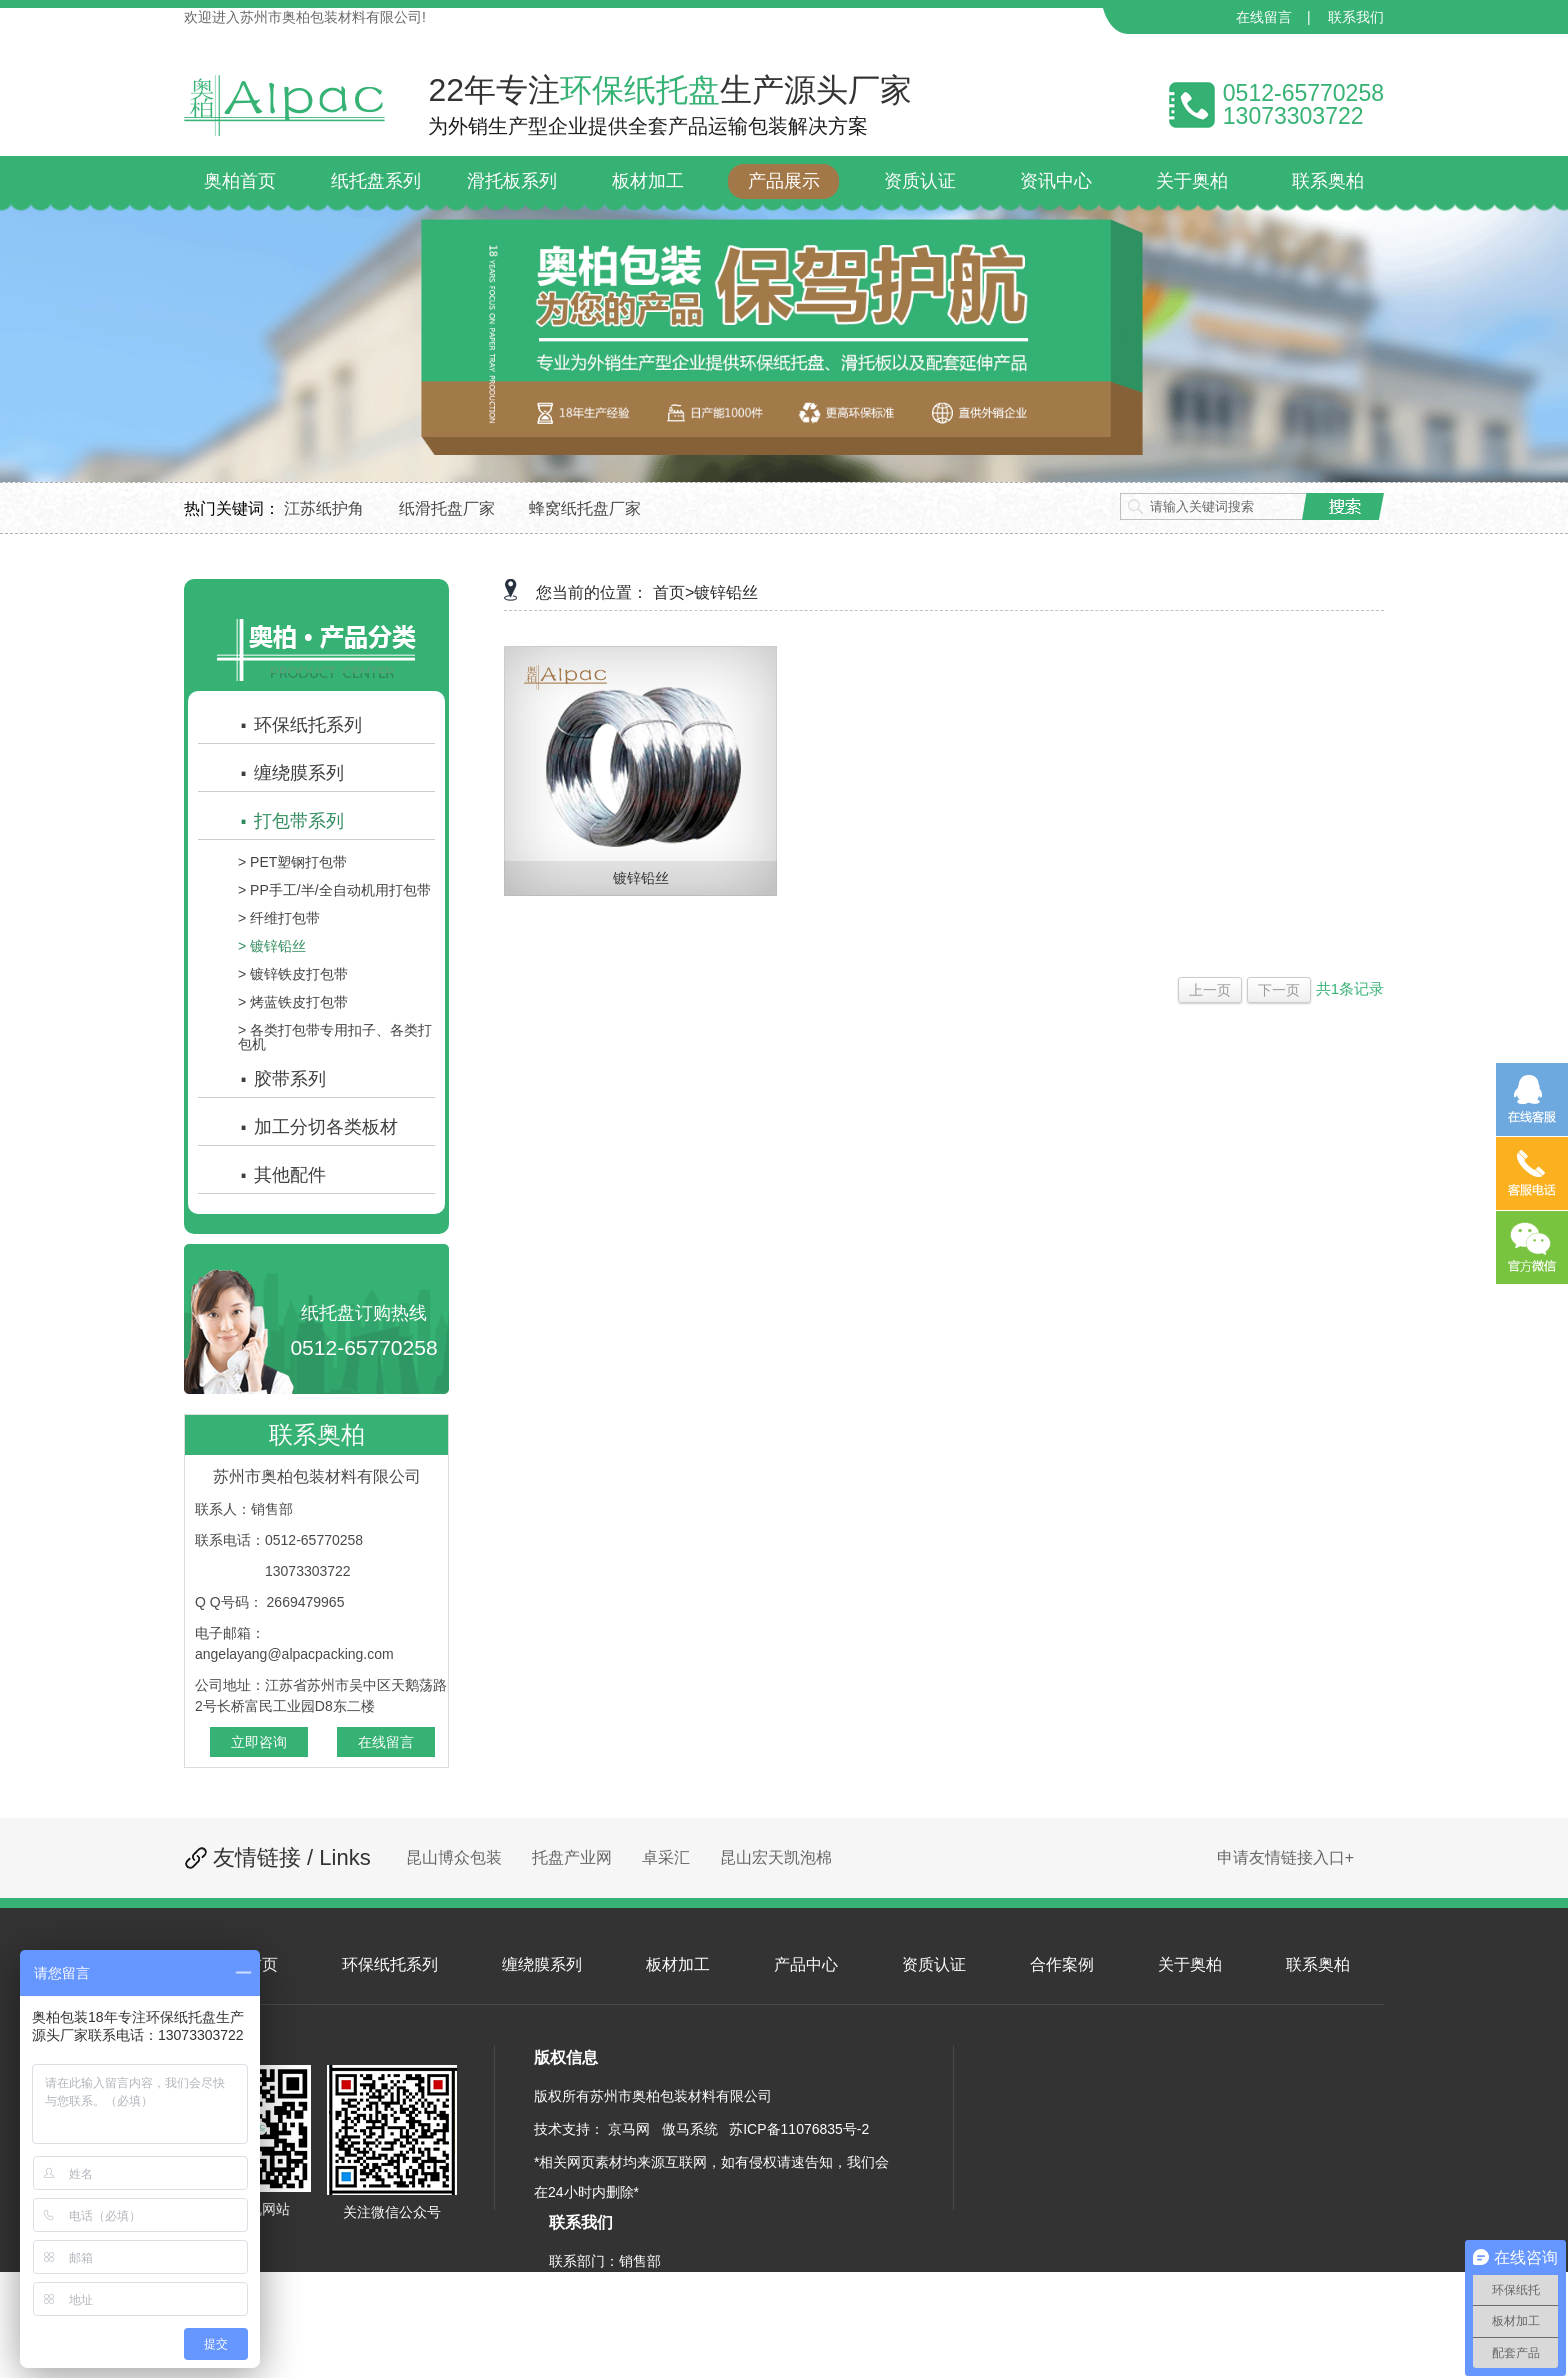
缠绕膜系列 (291, 773)
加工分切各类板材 (318, 1127)
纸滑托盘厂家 (447, 508)
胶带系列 (282, 1079)
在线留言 (1264, 17)
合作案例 (1062, 1964)
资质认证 (934, 1964)
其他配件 (282, 1175)
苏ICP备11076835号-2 (799, 2129)
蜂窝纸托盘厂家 (585, 508)
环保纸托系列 (300, 725)
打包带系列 (291, 821)
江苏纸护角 (324, 508)
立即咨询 (259, 1742)
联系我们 (1356, 17)
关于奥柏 (1190, 1964)
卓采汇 (666, 1857)
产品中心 (806, 1964)
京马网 (629, 2129)
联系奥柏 (1318, 1964)
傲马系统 (690, 2129)
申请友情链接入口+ (1285, 1857)
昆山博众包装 (454, 1857)
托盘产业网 (572, 1857)
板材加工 (678, 1964)
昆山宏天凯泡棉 (776, 1857)
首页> (673, 592)
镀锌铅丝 (726, 592)
